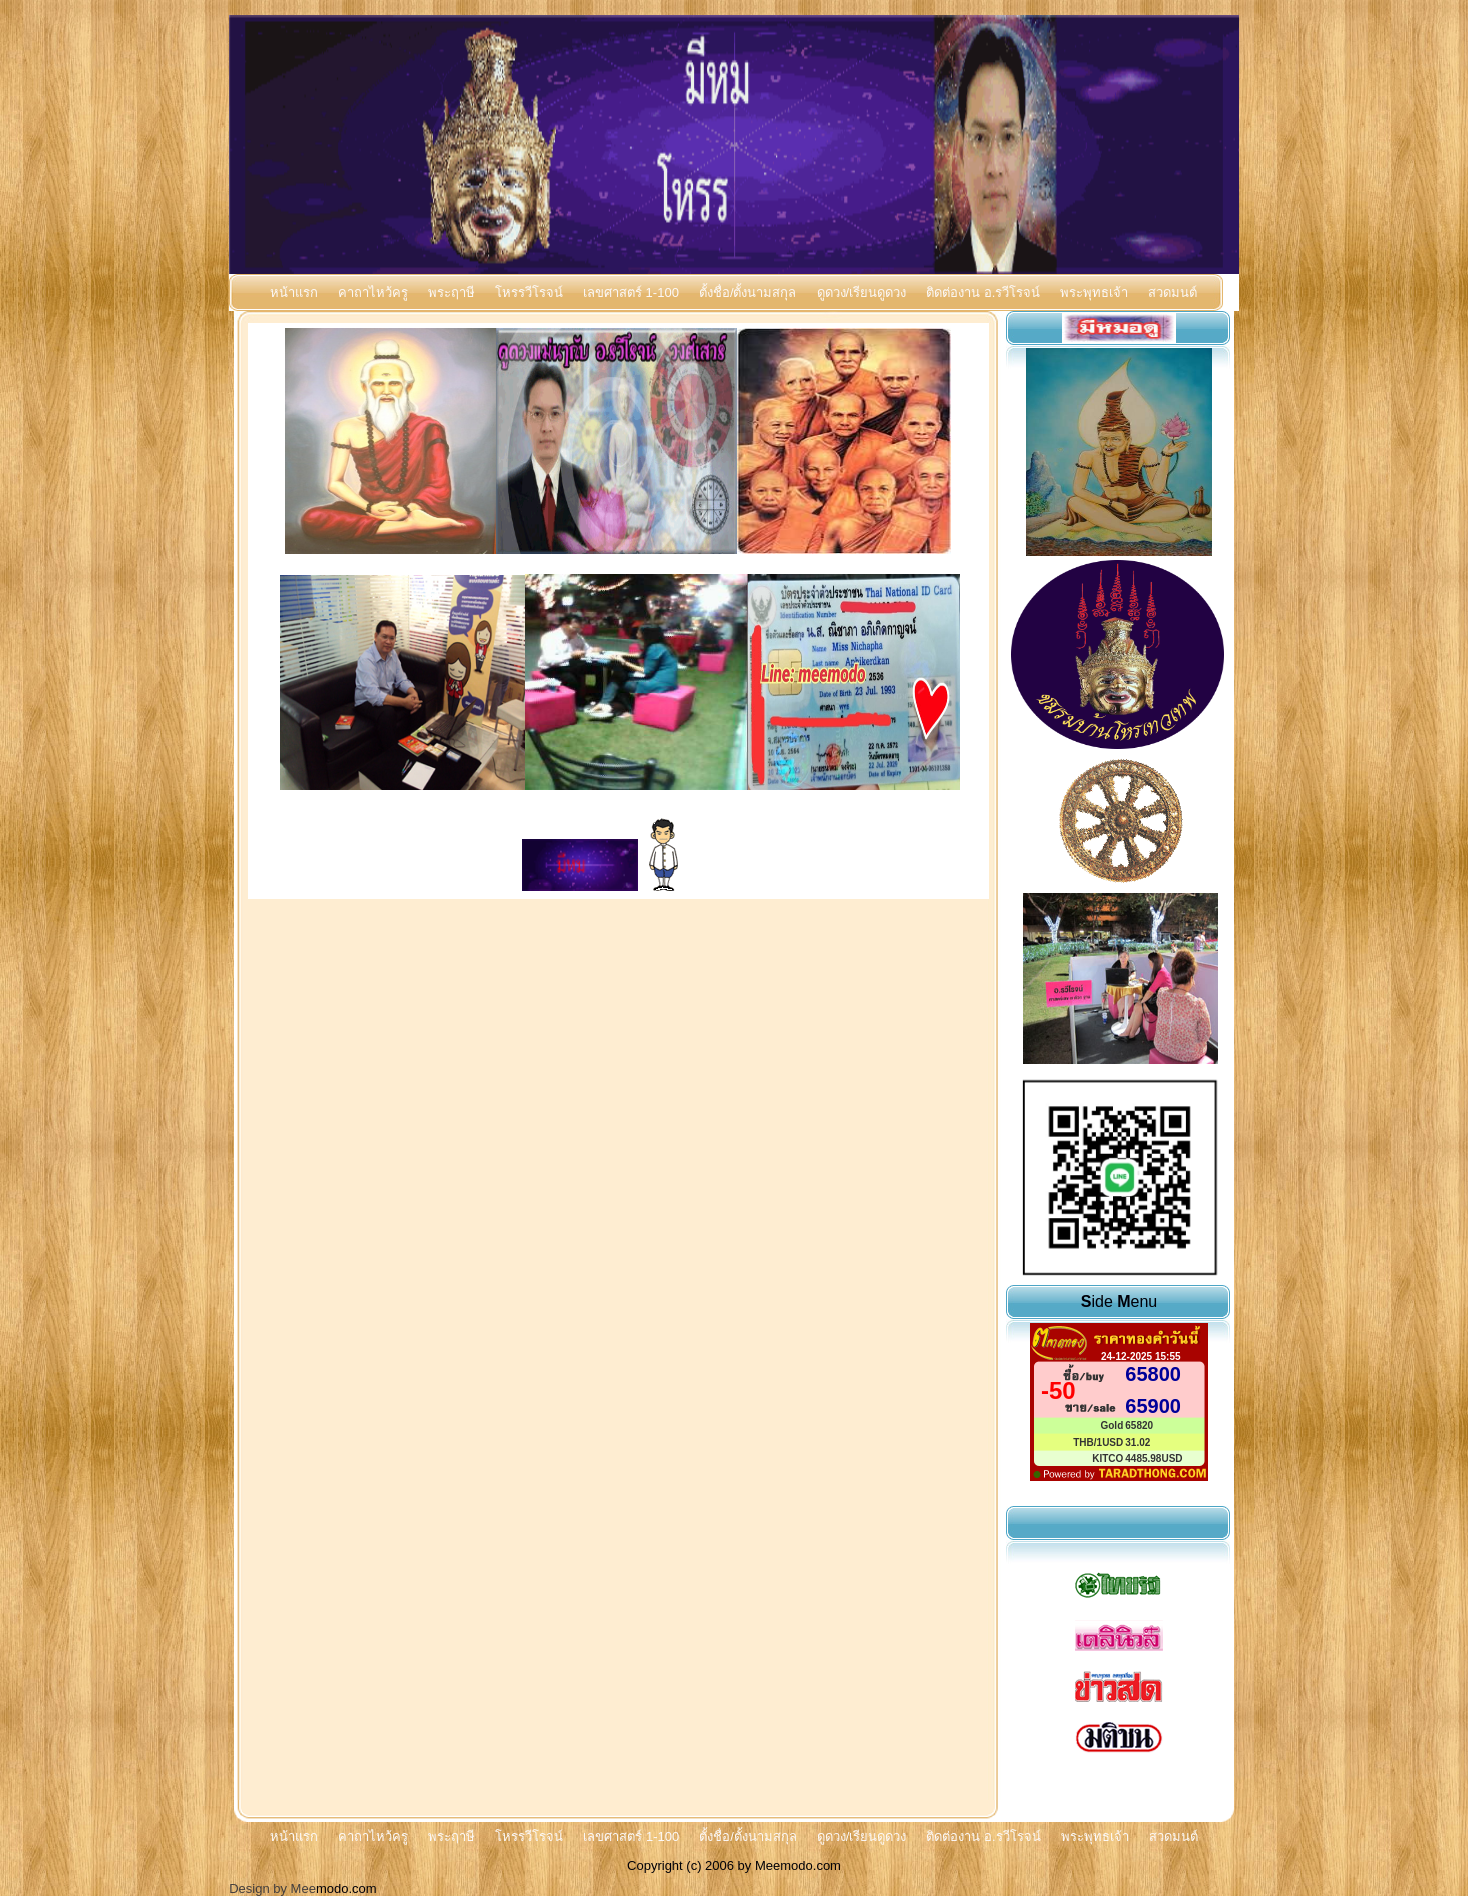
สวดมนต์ (1172, 292)
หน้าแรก (294, 292)
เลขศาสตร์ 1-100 (631, 292)
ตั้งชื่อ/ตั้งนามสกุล (748, 292)
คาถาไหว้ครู (373, 292)
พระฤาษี (451, 292)
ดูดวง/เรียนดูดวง (862, 292)
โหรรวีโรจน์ (529, 292)
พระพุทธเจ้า (1094, 292)
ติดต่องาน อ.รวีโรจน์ (983, 292)
